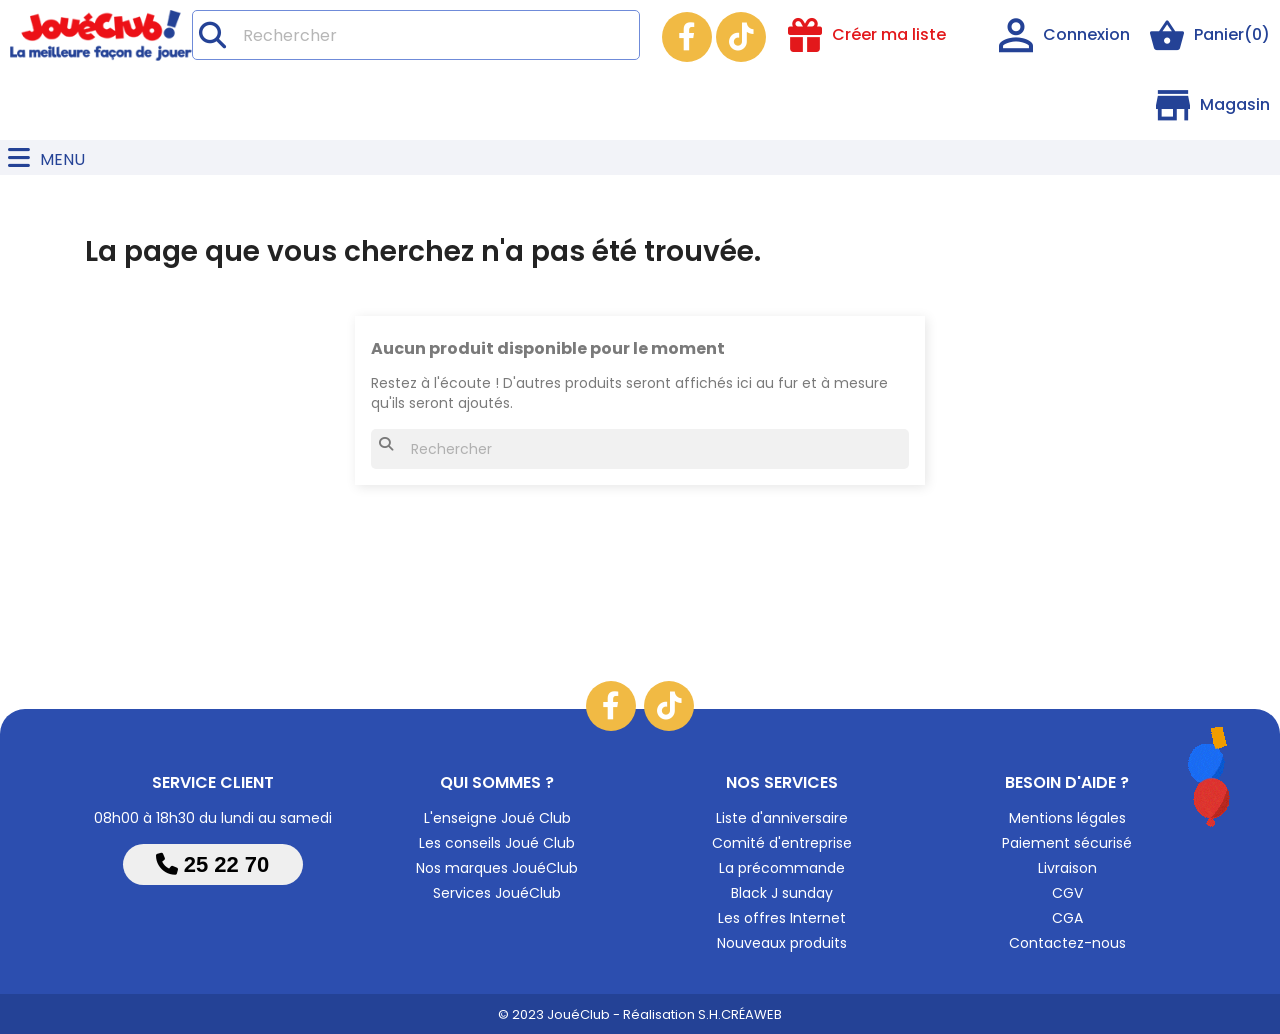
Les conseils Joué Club (497, 843)
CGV (1067, 893)
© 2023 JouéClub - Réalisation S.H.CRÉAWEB (640, 1014)
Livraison (1067, 868)
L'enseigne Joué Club (497, 818)
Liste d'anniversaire (782, 818)
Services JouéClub (497, 893)
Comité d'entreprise (782, 843)
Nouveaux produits (782, 943)
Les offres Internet (782, 918)
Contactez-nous (1067, 943)
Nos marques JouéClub (497, 868)
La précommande (782, 868)
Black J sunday (782, 893)
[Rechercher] (416, 35)
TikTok (741, 37)
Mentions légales (1067, 818)
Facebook (687, 37)
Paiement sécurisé (1067, 843)
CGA (1067, 918)
